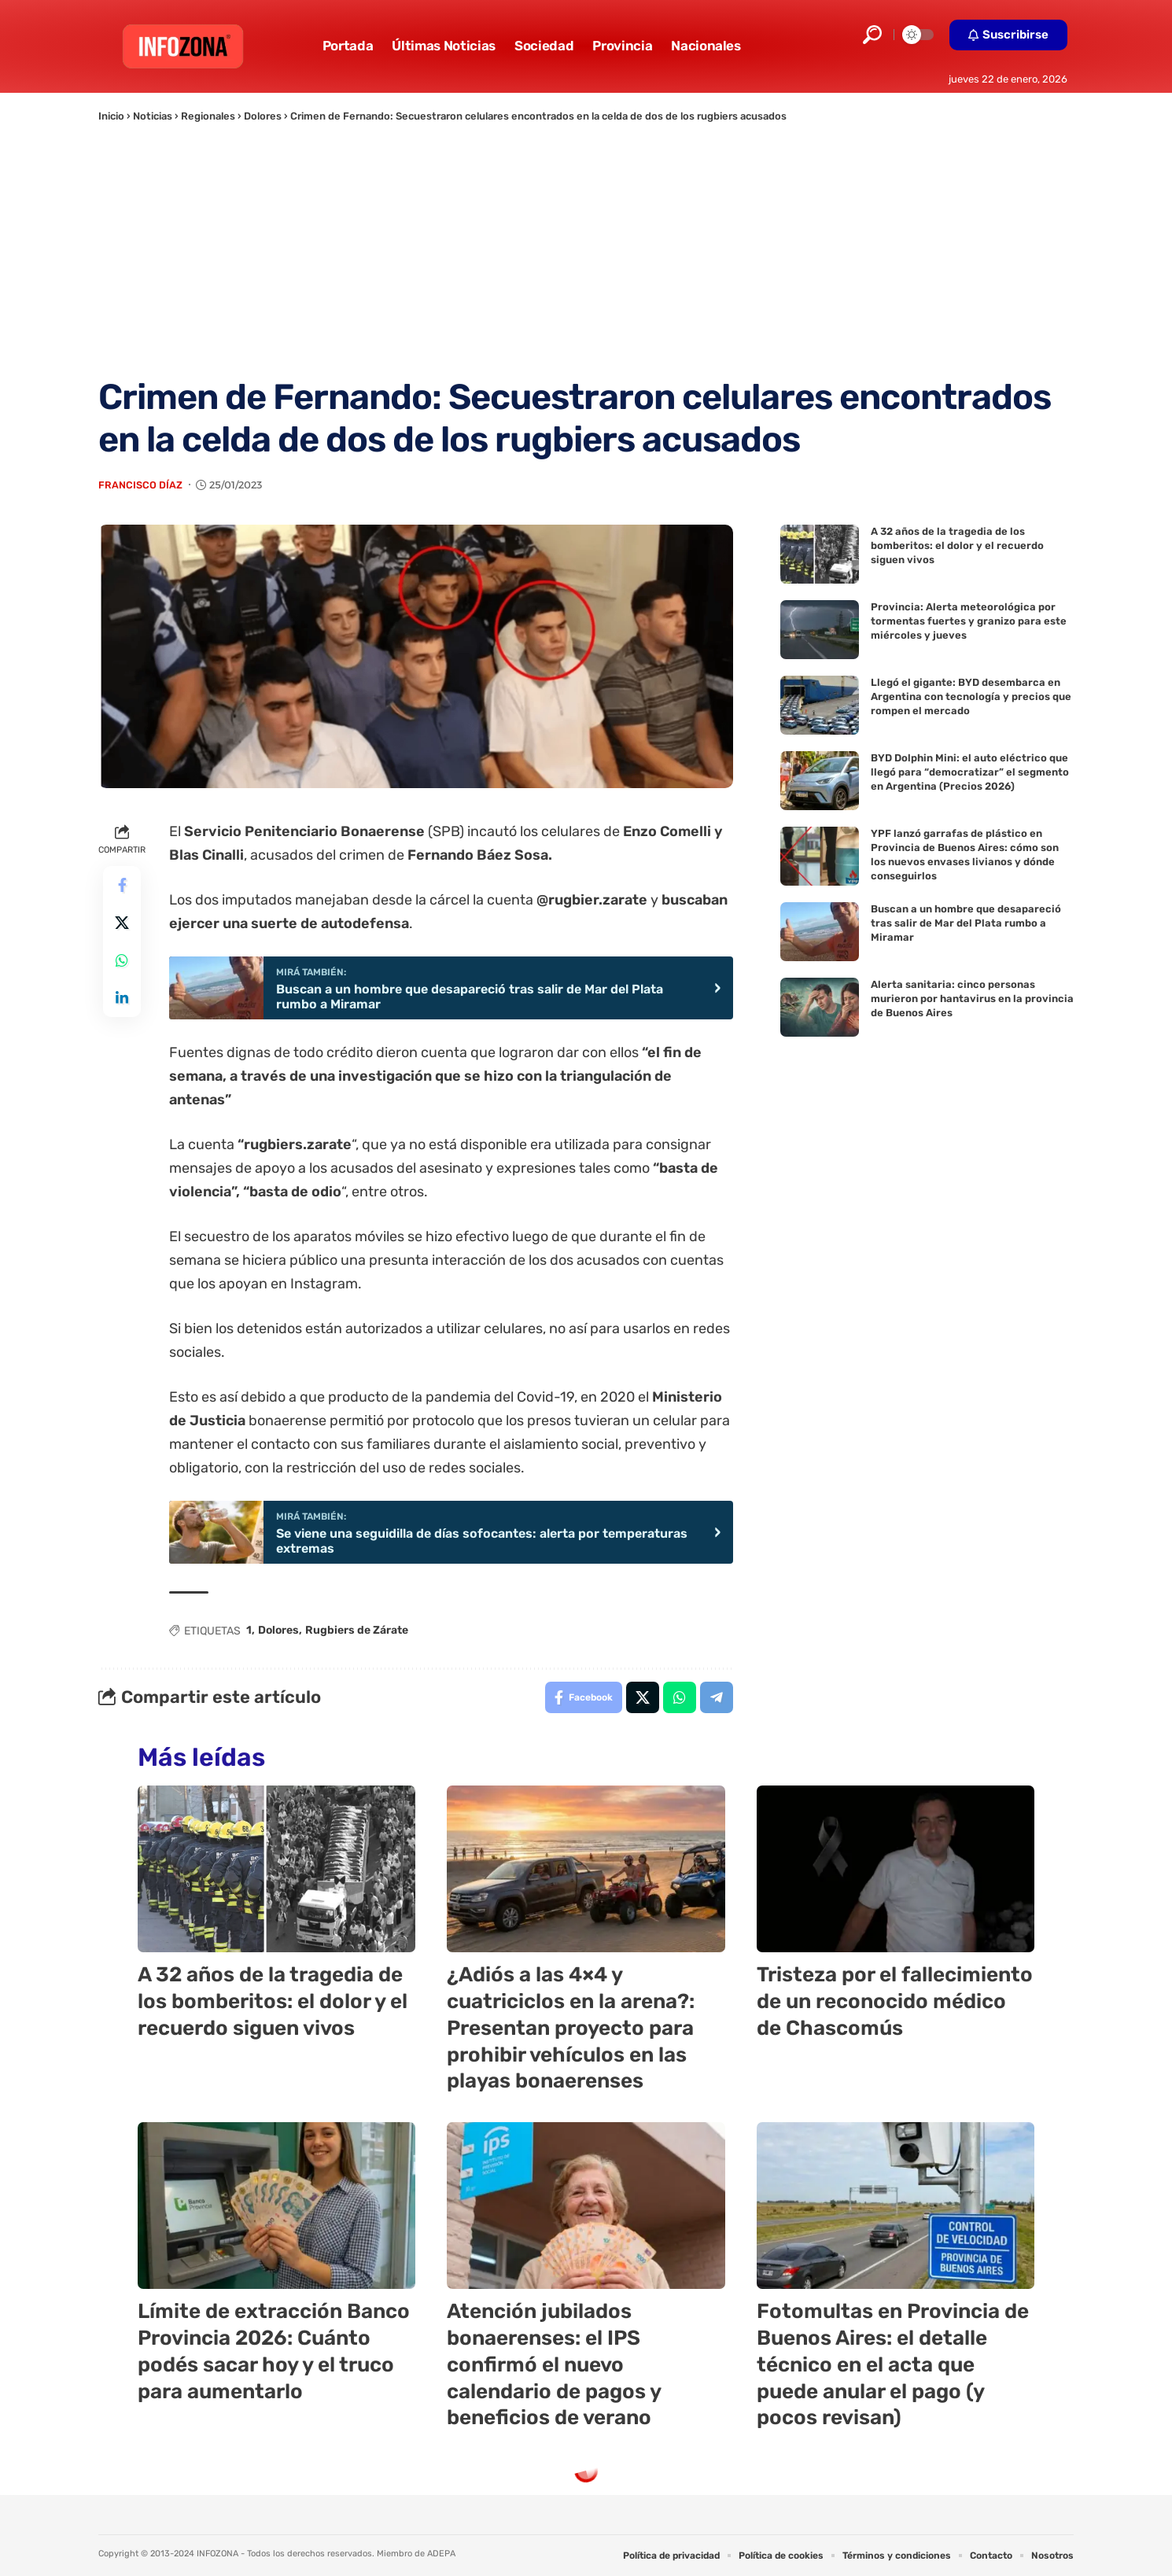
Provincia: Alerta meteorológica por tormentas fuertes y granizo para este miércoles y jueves (969, 621)
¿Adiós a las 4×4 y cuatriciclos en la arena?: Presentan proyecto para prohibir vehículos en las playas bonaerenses (571, 2027)
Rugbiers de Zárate (356, 1630)
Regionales (208, 116)
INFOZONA (217, 2553)
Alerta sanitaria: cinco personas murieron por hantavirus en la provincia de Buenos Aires (972, 998)
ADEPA (441, 2553)
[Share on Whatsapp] (122, 960)
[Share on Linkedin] (122, 998)
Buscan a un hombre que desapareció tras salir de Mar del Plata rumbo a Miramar (966, 923)
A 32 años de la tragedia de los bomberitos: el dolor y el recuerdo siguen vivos (957, 545)
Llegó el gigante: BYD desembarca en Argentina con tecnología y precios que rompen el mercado (971, 696)
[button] (872, 34)
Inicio (111, 116)
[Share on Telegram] (716, 1697)
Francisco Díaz (140, 485)
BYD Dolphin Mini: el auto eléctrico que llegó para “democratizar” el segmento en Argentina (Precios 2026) (970, 772)
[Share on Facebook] (122, 885)
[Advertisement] (586, 250)
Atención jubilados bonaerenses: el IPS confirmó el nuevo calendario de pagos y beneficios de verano (554, 2364)
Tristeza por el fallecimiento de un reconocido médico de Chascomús (895, 2001)
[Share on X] (122, 923)
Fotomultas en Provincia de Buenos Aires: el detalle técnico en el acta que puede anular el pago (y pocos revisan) (893, 2364)
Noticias (152, 116)
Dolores (263, 116)
